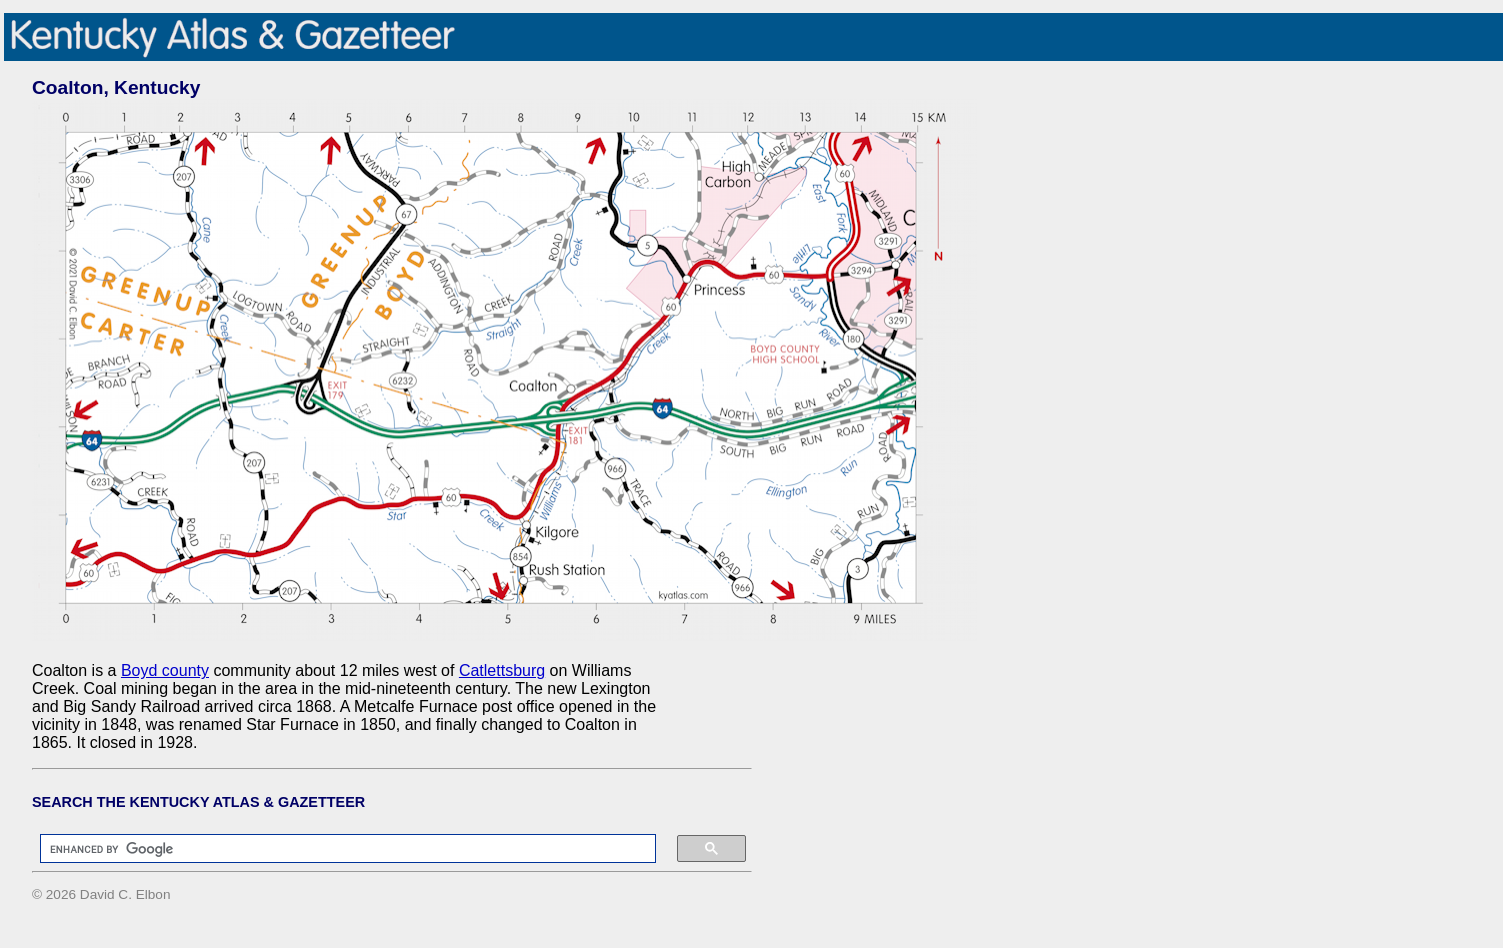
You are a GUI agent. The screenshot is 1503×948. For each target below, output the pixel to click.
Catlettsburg (502, 670)
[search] (338, 849)
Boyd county (165, 670)
